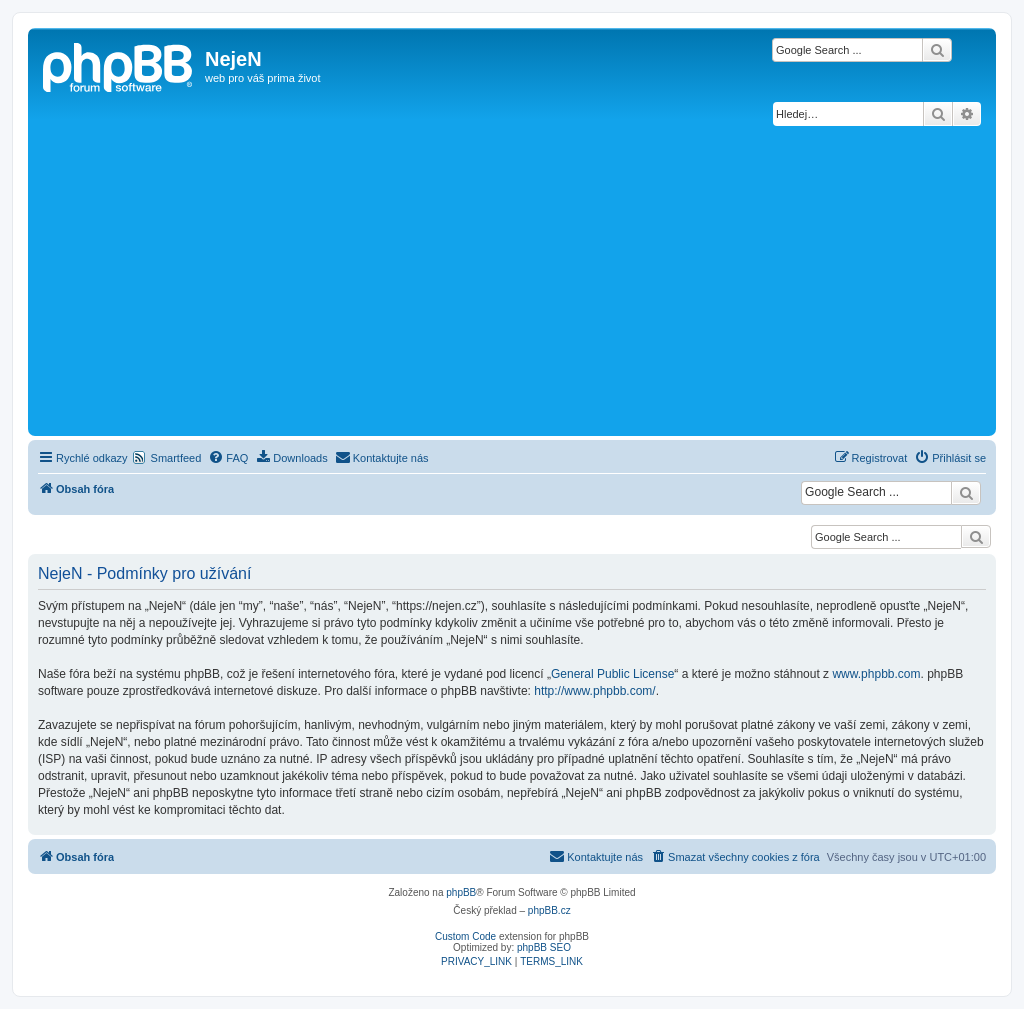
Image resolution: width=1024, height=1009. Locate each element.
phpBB (461, 892)
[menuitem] (228, 458)
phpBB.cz (549, 910)
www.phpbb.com (876, 674)
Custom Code (465, 936)
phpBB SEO (544, 947)
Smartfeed (176, 458)
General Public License (612, 674)
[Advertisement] (512, 281)
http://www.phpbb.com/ (594, 691)
